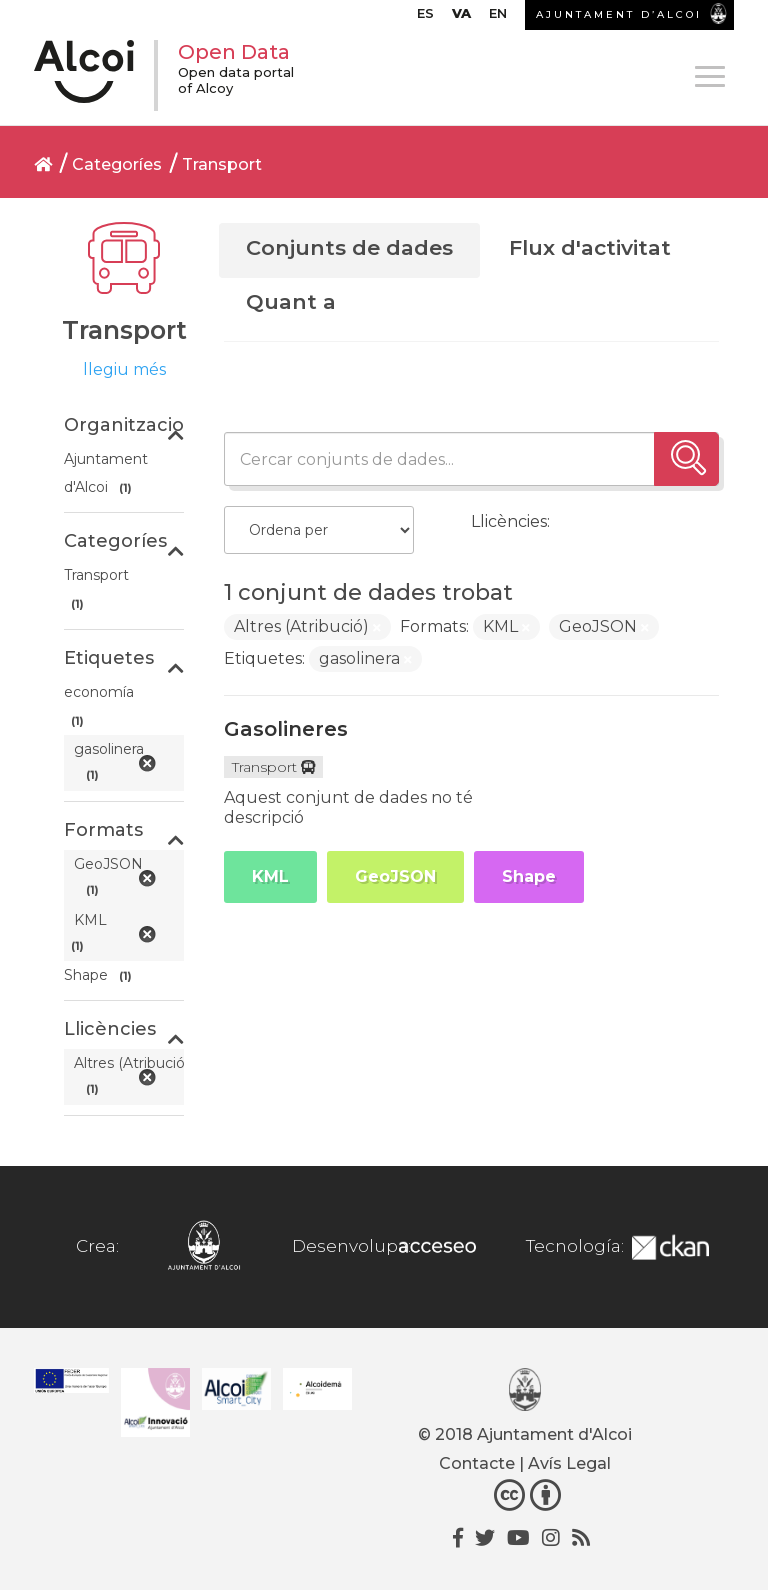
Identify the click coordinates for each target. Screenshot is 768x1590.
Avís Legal (569, 1463)
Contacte (477, 1463)
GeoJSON (395, 876)
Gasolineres (286, 729)
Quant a (291, 301)
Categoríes (117, 164)
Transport (222, 164)
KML (270, 876)
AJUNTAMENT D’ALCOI (619, 14)
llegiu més (124, 369)
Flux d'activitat (590, 247)
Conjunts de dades (349, 247)
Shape (529, 876)
